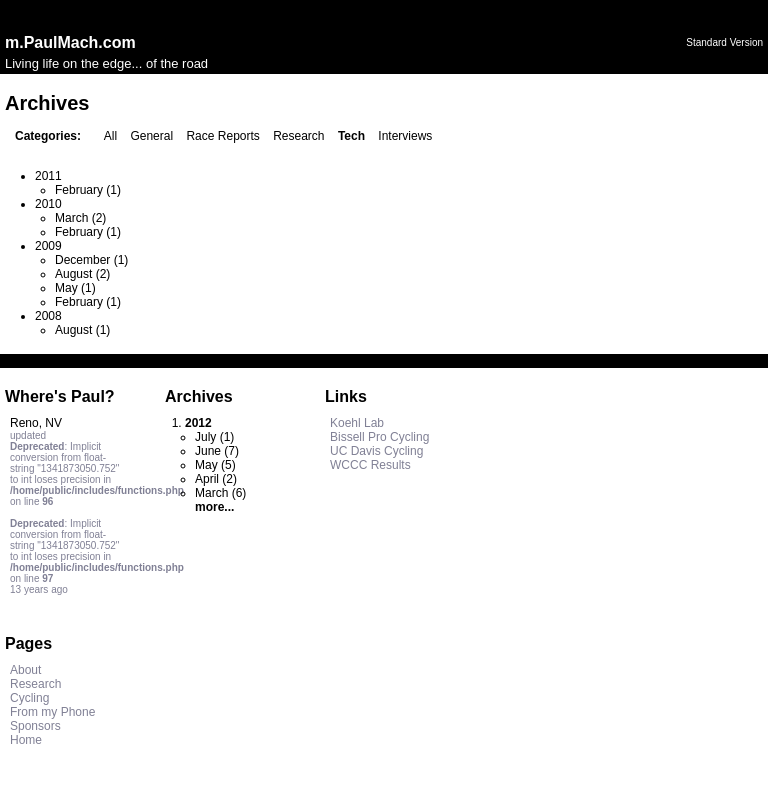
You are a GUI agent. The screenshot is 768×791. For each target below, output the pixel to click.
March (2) (80, 218)
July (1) (214, 437)
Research (298, 136)
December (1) (91, 260)
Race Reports (222, 136)
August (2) (82, 274)
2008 (48, 316)
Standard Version (724, 42)
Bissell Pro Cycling (379, 437)
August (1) (82, 330)
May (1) (75, 288)
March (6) (220, 493)
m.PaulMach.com (70, 42)
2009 (48, 246)
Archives (199, 396)
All (110, 136)
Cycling (29, 698)
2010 (48, 204)
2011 (48, 176)
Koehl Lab (357, 423)
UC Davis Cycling (376, 451)
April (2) (216, 479)
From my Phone (52, 712)
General (151, 136)
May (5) (215, 465)
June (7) (217, 451)
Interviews (405, 136)
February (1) (88, 190)
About (25, 670)
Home (26, 740)
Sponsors (35, 726)
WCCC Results (370, 465)
